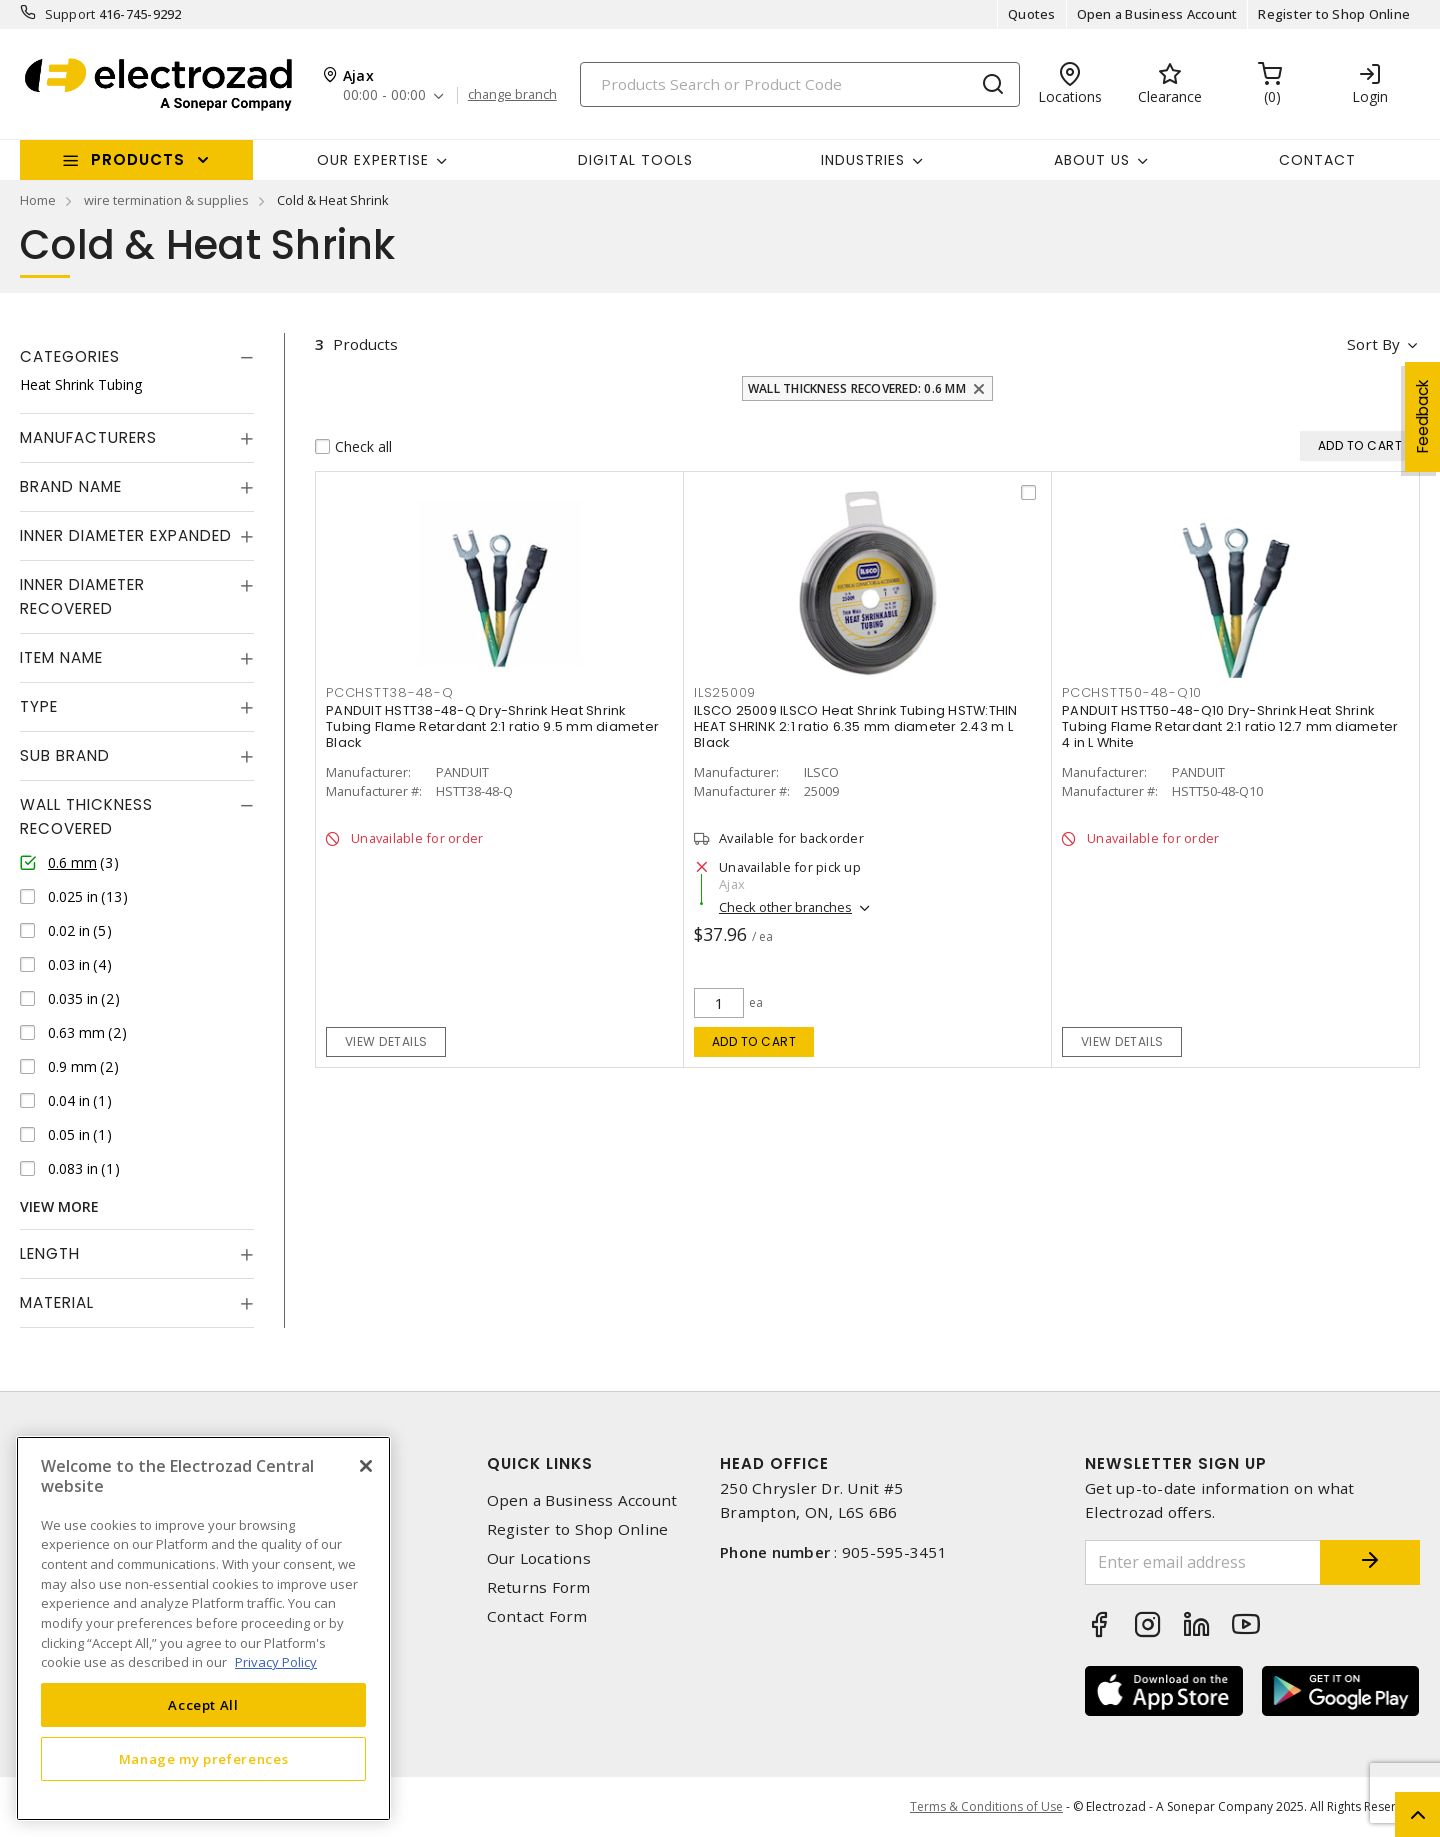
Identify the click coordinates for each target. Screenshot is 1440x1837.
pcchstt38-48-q (390, 692)
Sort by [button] (1373, 344)
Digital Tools (635, 160)
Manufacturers (88, 437)
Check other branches (785, 907)
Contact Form (537, 1616)
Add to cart (754, 1041)
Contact (1317, 160)
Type (39, 706)
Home (38, 200)
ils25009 (725, 692)
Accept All (203, 1705)
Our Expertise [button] (373, 160)
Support (70, 14)
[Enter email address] (1203, 1562)
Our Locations (539, 1558)
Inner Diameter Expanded (126, 535)
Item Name (61, 657)
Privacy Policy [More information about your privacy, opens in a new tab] (276, 1662)
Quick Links (540, 1463)
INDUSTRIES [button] (863, 160)
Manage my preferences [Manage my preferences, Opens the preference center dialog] (204, 1759)
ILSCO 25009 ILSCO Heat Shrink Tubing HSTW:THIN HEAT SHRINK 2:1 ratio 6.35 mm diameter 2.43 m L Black (856, 726)
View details (386, 1041)
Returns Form (539, 1587)
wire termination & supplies (166, 200)
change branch (512, 95)
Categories (70, 356)
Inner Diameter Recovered (82, 596)
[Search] (800, 84)
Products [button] (138, 159)
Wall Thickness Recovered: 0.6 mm (857, 388)
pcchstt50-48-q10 (1132, 692)
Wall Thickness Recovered (86, 816)
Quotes (1032, 14)
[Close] (366, 1466)
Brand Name (71, 486)
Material (57, 1302)
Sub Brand (65, 755)
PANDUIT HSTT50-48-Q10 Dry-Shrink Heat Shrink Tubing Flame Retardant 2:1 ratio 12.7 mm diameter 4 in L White (1230, 726)
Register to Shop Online (1334, 14)
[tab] (137, 357)
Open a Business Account (1157, 14)
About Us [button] (1092, 160)
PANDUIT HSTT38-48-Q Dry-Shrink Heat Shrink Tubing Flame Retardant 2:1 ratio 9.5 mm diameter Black (492, 726)
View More (59, 1206)
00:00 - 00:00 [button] (384, 95)
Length (50, 1253)
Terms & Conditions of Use (986, 1806)
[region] (203, 1628)
